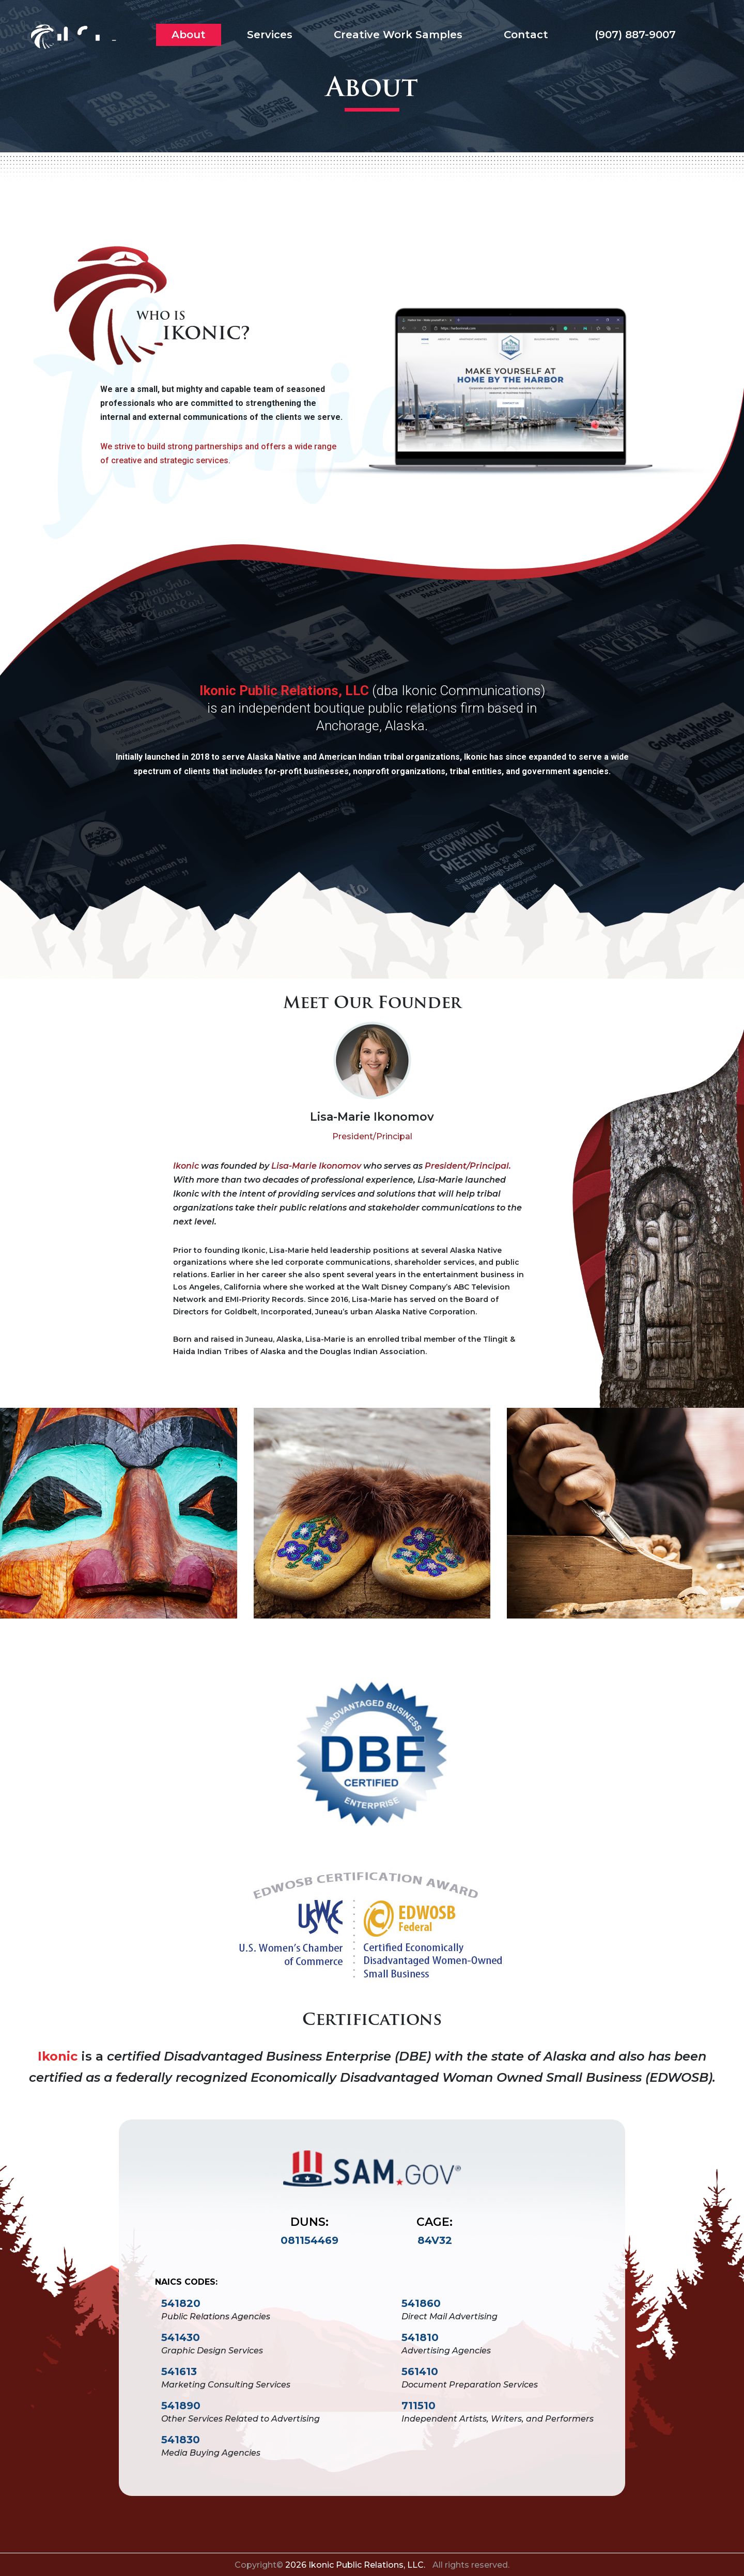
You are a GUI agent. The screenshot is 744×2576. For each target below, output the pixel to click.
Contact (526, 34)
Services (269, 34)
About (189, 34)
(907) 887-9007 (633, 34)
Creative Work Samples (398, 34)
